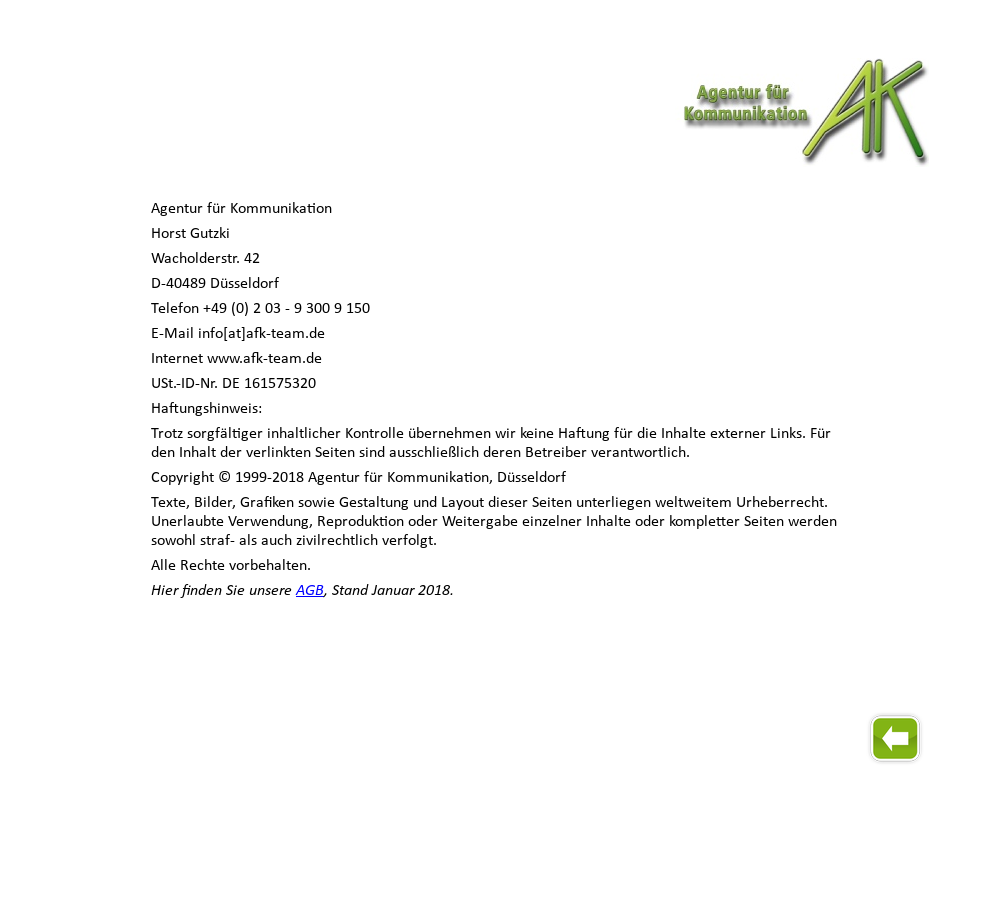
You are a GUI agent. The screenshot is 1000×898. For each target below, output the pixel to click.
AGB (310, 591)
